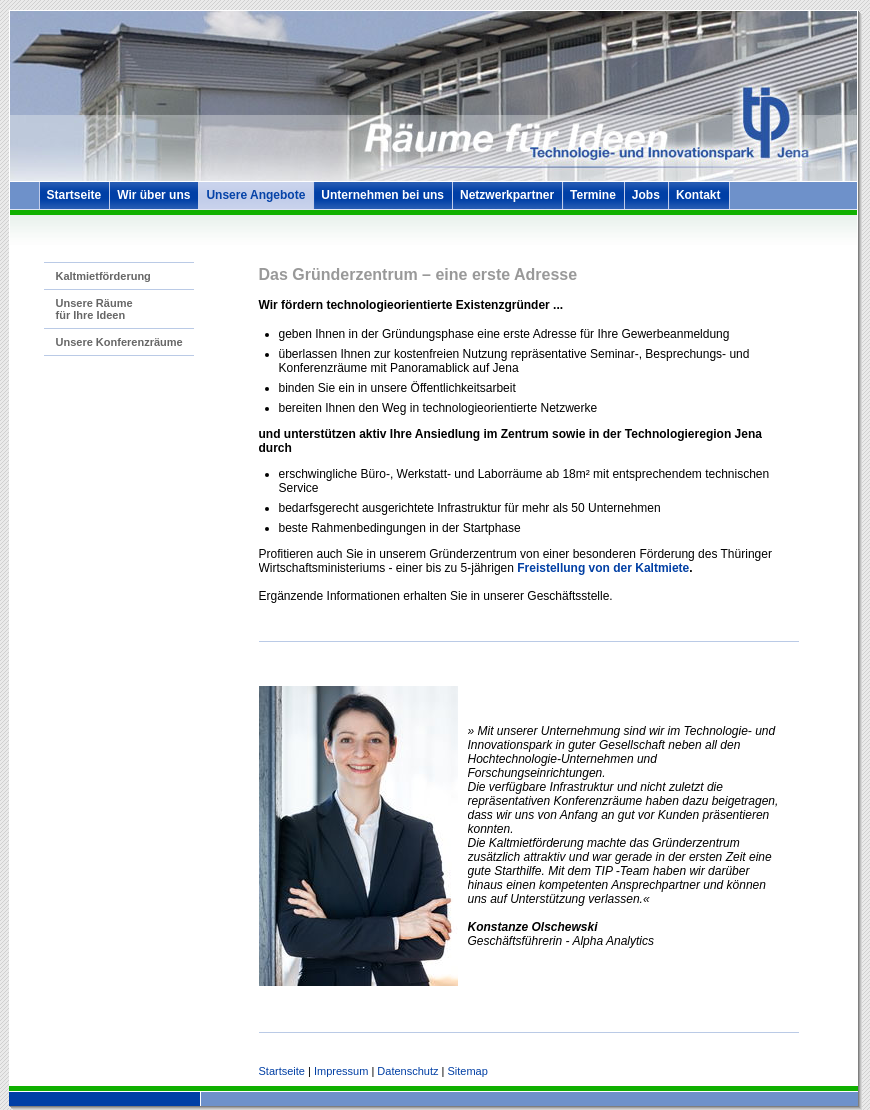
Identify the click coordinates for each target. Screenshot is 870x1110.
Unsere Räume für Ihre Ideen (94, 309)
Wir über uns (153, 195)
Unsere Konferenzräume (119, 342)
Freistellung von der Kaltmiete (603, 568)
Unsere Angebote (255, 195)
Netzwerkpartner (507, 195)
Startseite (74, 195)
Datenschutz (407, 1071)
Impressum (341, 1071)
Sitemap (467, 1071)
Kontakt (698, 195)
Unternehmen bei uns (382, 195)
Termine (593, 195)
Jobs (646, 195)
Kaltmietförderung (103, 276)
